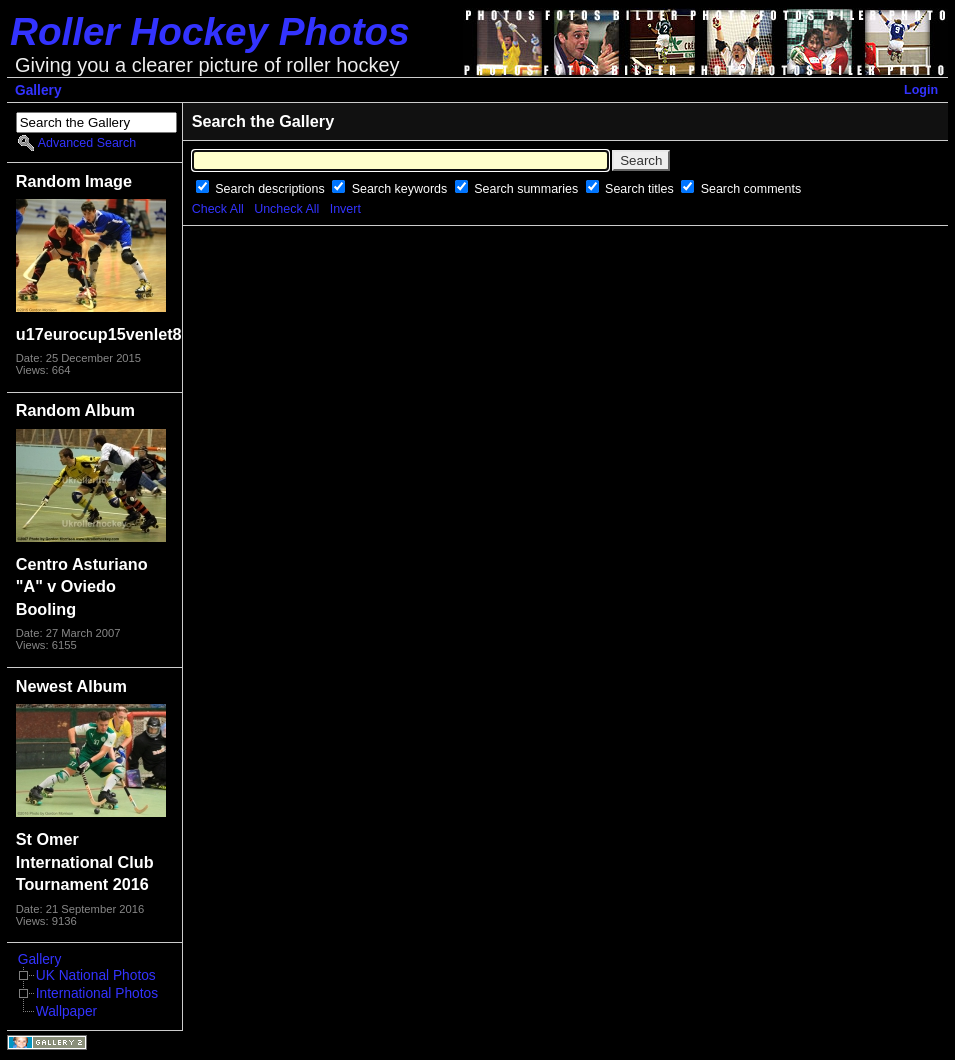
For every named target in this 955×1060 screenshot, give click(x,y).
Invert (345, 209)
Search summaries (527, 189)
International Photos (97, 993)
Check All (218, 209)
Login (921, 90)
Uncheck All (286, 209)
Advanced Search (87, 143)
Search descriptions (271, 189)
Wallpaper (66, 1011)
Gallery (38, 90)
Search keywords (401, 189)
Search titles (641, 189)
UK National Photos (96, 975)
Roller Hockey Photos (210, 31)
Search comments (751, 189)
